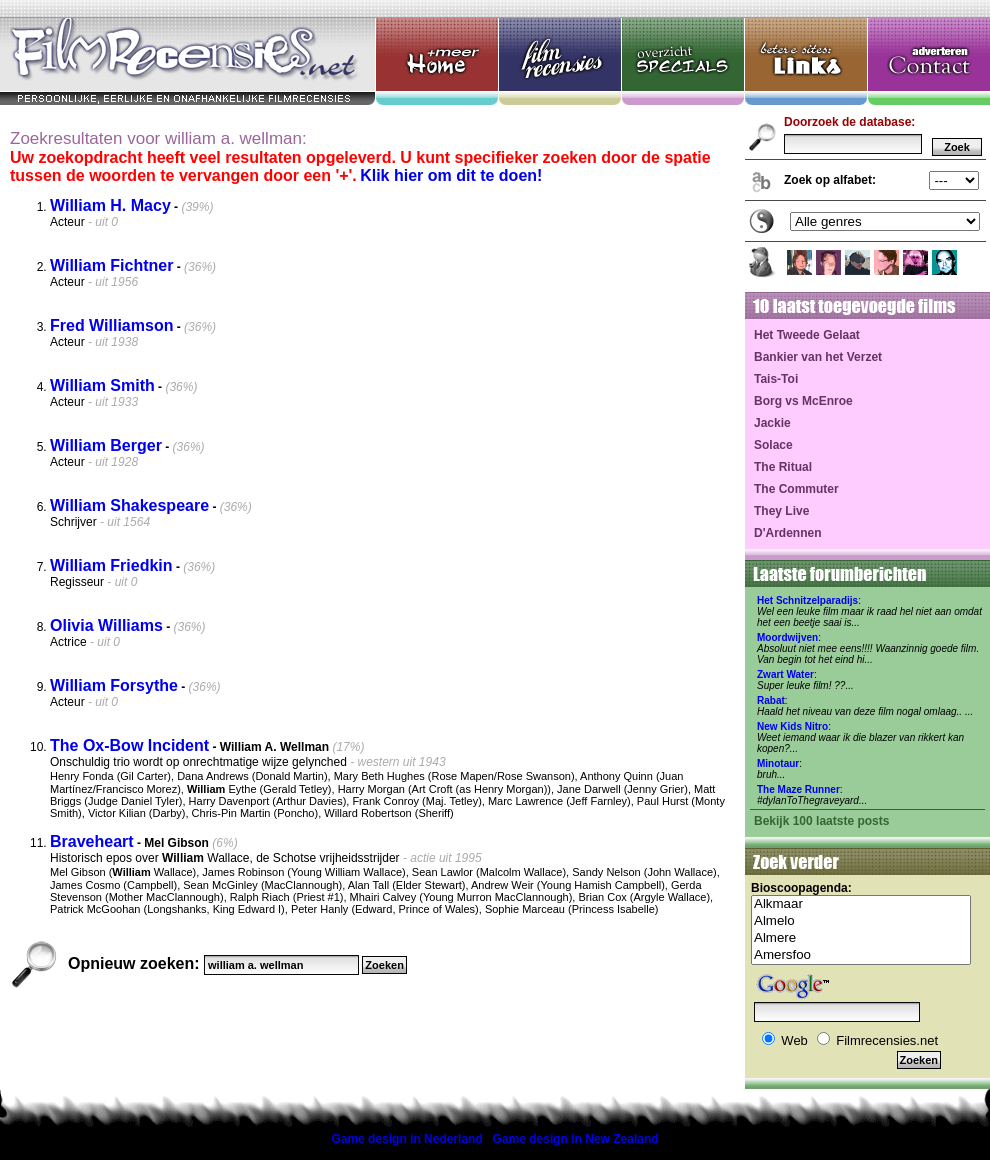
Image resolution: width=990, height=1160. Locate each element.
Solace (773, 445)
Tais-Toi (776, 379)
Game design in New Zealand (576, 1139)
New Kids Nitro (792, 726)
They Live (781, 511)
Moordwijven (787, 637)
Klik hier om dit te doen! (451, 175)
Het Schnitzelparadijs (807, 600)
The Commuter (796, 489)
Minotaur (778, 763)
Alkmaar (861, 904)
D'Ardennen (788, 533)
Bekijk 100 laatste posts (821, 821)
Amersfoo (861, 955)
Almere (861, 938)
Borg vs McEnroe (803, 401)
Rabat (771, 700)
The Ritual (783, 467)
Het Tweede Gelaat (807, 335)
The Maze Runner (798, 789)
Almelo (861, 921)
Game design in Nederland (406, 1139)
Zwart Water (785, 674)
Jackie (772, 423)
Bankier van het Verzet (818, 357)
